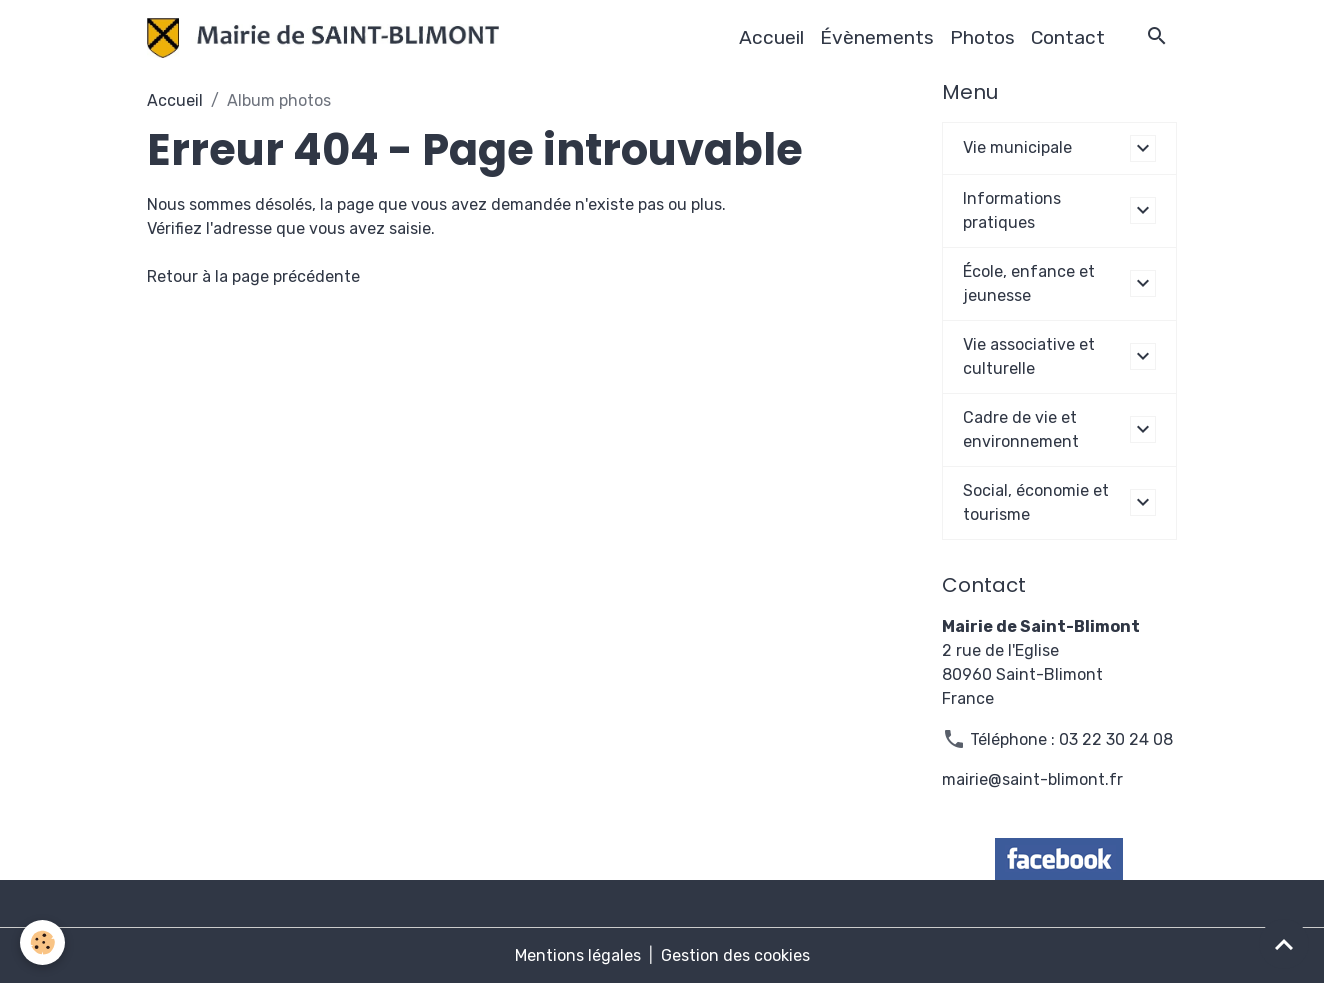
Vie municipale (1017, 147)
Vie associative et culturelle (1029, 356)
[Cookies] (42, 942)
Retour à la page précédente (253, 276)
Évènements (877, 37)
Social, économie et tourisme (1036, 502)
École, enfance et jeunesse (1029, 283)
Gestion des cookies (735, 955)
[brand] (327, 38)
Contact (1068, 37)
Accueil (771, 37)
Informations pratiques (1012, 210)
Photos (982, 37)
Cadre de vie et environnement (1021, 429)
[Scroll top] (1284, 944)
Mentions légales (578, 955)
